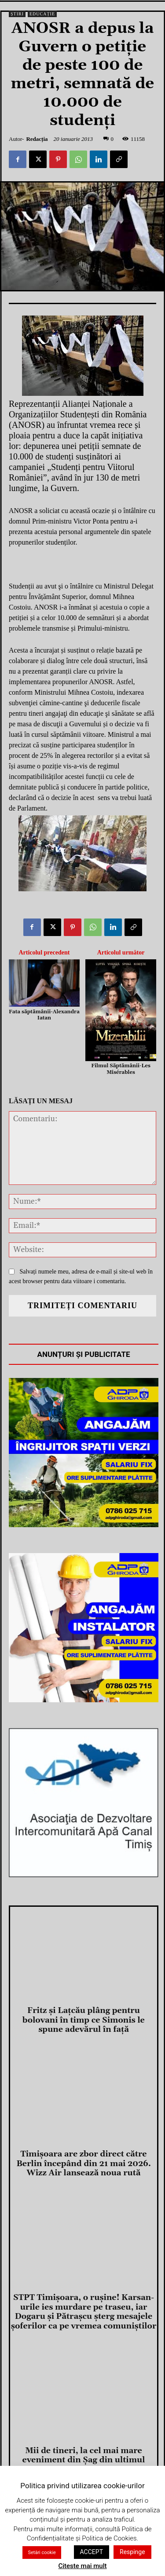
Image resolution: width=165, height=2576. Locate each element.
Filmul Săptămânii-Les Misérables (120, 1069)
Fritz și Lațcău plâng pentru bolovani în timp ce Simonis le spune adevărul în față (83, 2020)
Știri (17, 14)
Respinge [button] (132, 2551)
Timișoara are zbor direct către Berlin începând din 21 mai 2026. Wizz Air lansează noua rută (83, 2163)
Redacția (37, 139)
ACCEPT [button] (91, 2551)
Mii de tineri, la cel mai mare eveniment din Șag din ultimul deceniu (83, 2460)
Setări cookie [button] (41, 2552)
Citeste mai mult (82, 2566)
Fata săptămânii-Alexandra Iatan (44, 1015)
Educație (42, 14)
